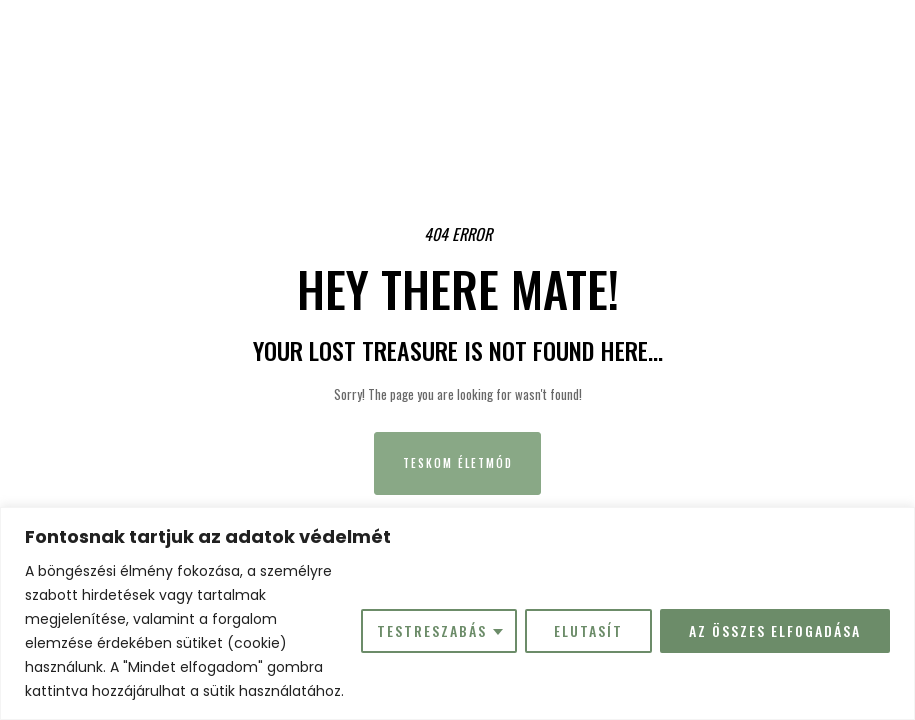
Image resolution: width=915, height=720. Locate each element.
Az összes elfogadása (775, 630)
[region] (457, 613)
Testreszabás (432, 630)
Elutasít (588, 630)
